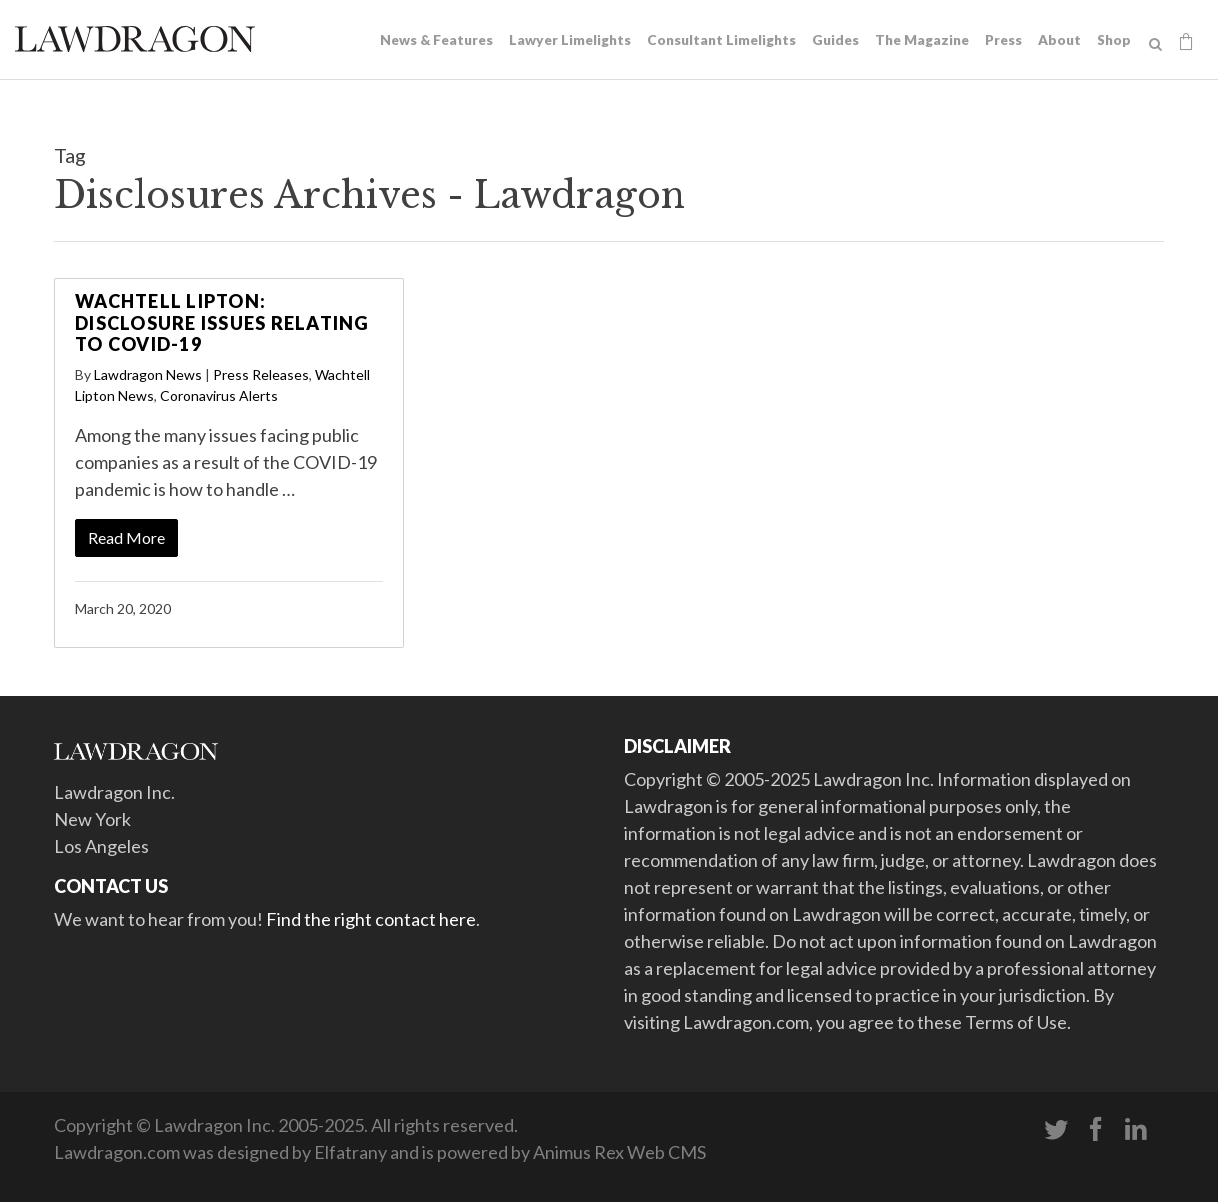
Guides (835, 40)
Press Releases (261, 374)
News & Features (436, 40)
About (1059, 40)
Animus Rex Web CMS (619, 1152)
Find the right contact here (371, 919)
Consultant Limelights (721, 40)
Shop (1114, 40)
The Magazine (922, 40)
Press (1003, 40)
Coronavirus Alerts (219, 395)
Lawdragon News (148, 374)
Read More (126, 537)
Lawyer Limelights (570, 40)
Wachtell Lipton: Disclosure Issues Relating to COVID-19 (222, 322)
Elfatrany (350, 1152)
